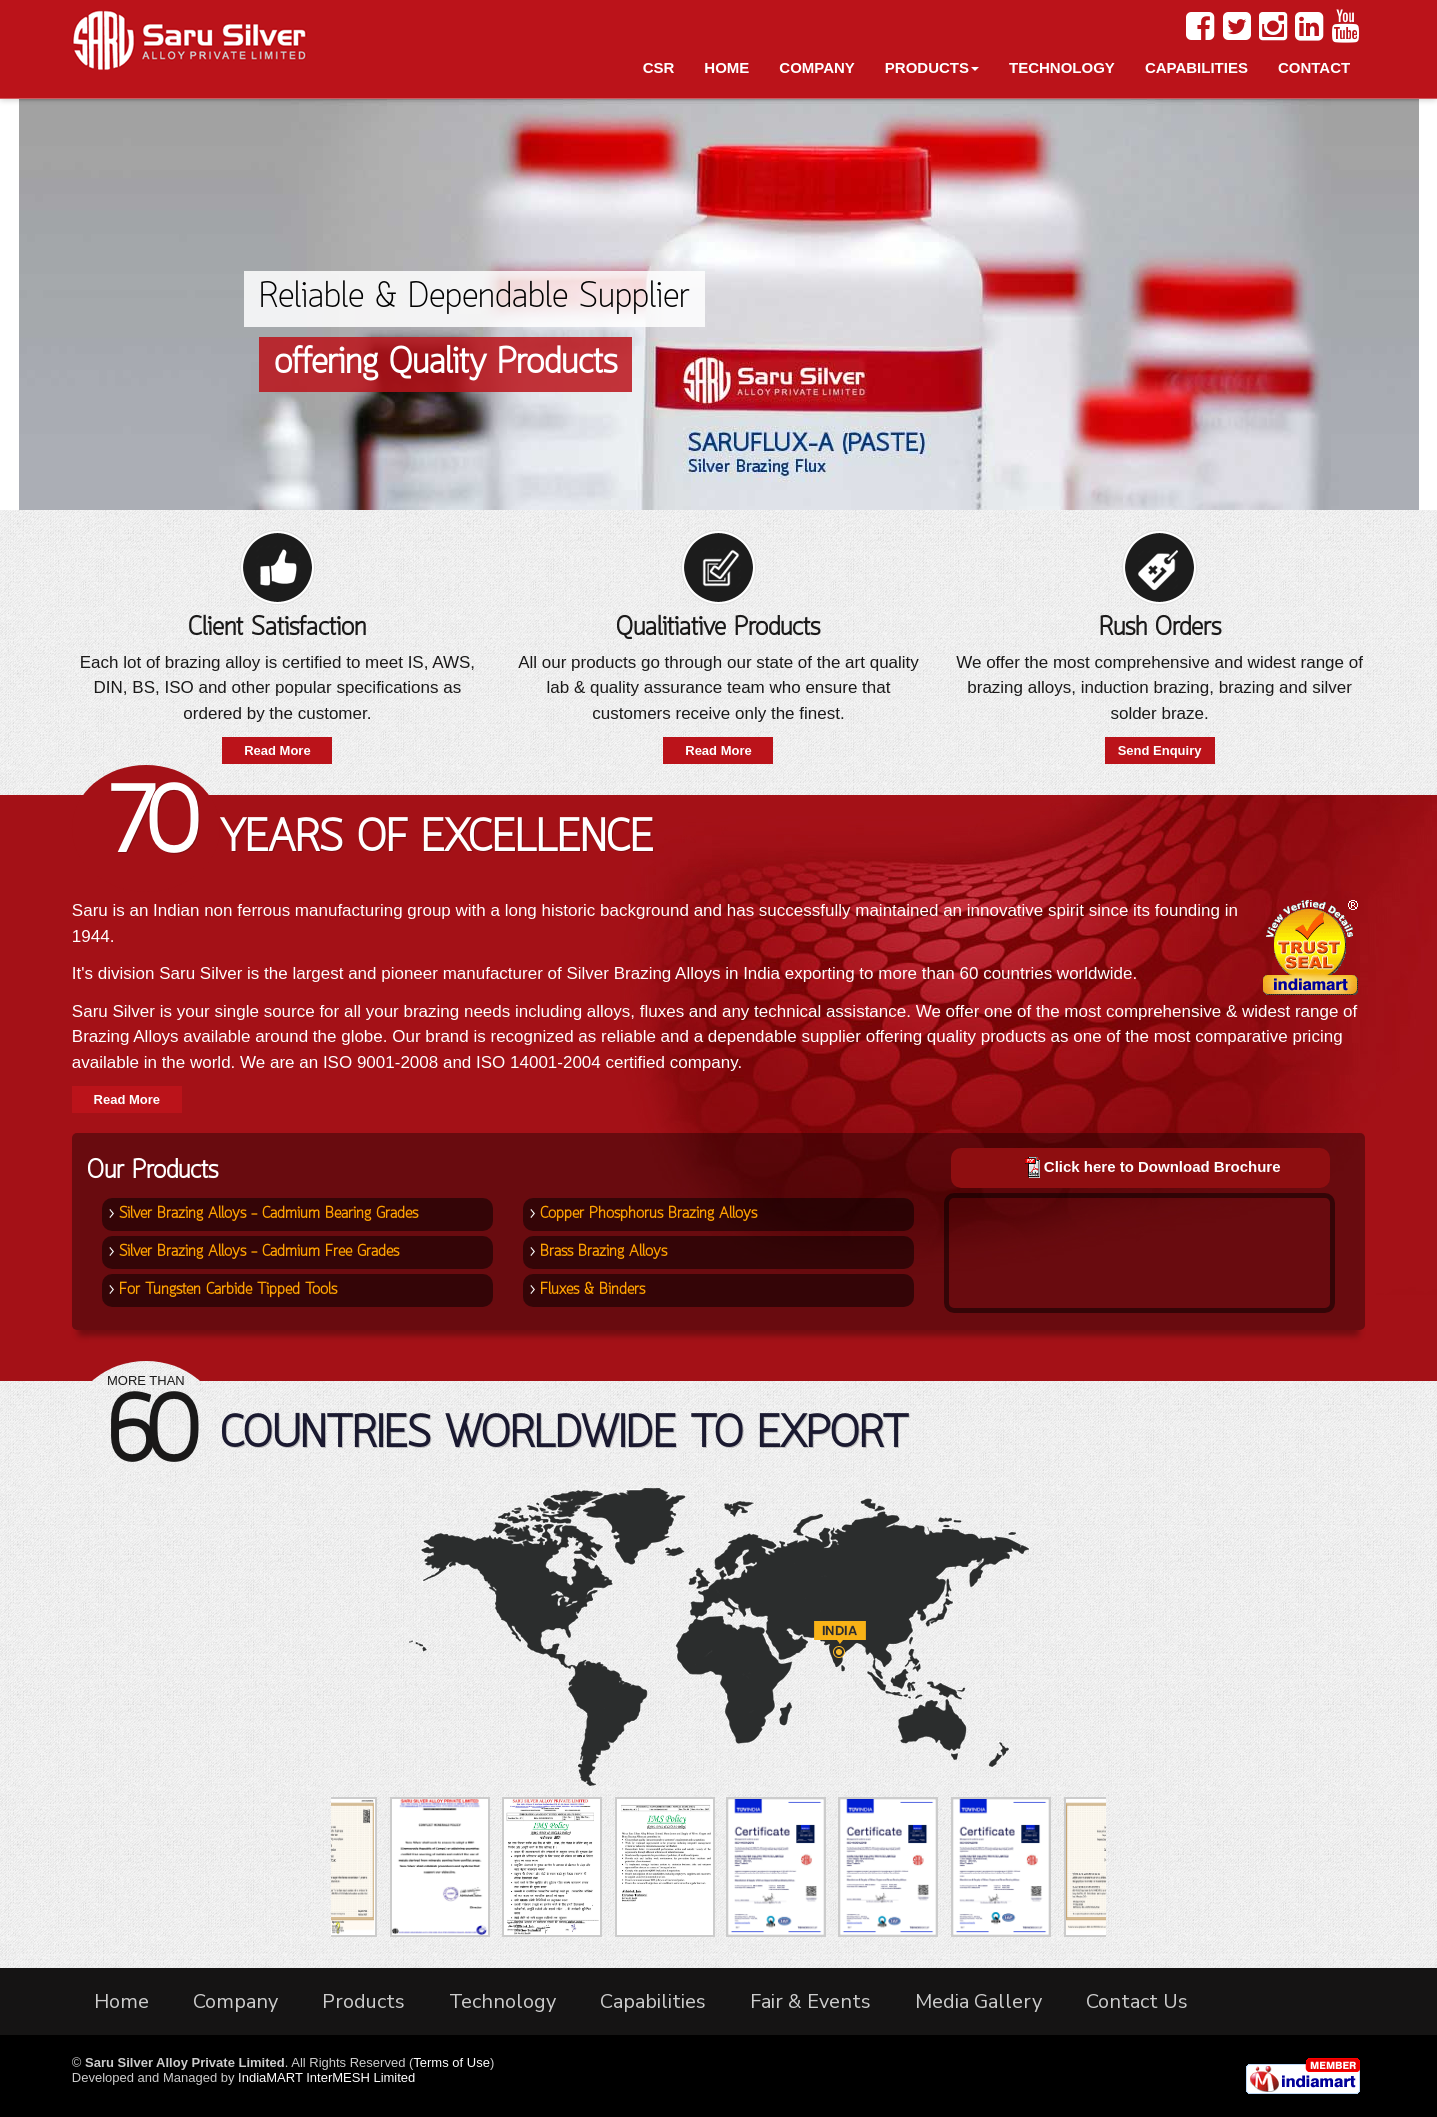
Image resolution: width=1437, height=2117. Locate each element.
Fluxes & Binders (592, 1290)
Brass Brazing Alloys (603, 1252)
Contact (1314, 67)
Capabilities (1196, 67)
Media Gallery (978, 2001)
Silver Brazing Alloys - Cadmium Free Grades (259, 1252)
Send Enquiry (1160, 750)
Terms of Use (451, 2062)
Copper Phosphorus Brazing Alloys (648, 1214)
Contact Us (1137, 2001)
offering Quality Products (445, 364)
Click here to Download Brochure (1162, 1166)
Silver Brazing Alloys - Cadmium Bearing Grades (268, 1214)
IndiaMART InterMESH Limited (326, 2077)
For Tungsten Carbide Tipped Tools (228, 1290)
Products (932, 67)
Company (817, 67)
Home (726, 67)
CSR (659, 67)
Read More (277, 750)
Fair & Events (810, 2001)
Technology (1062, 67)
